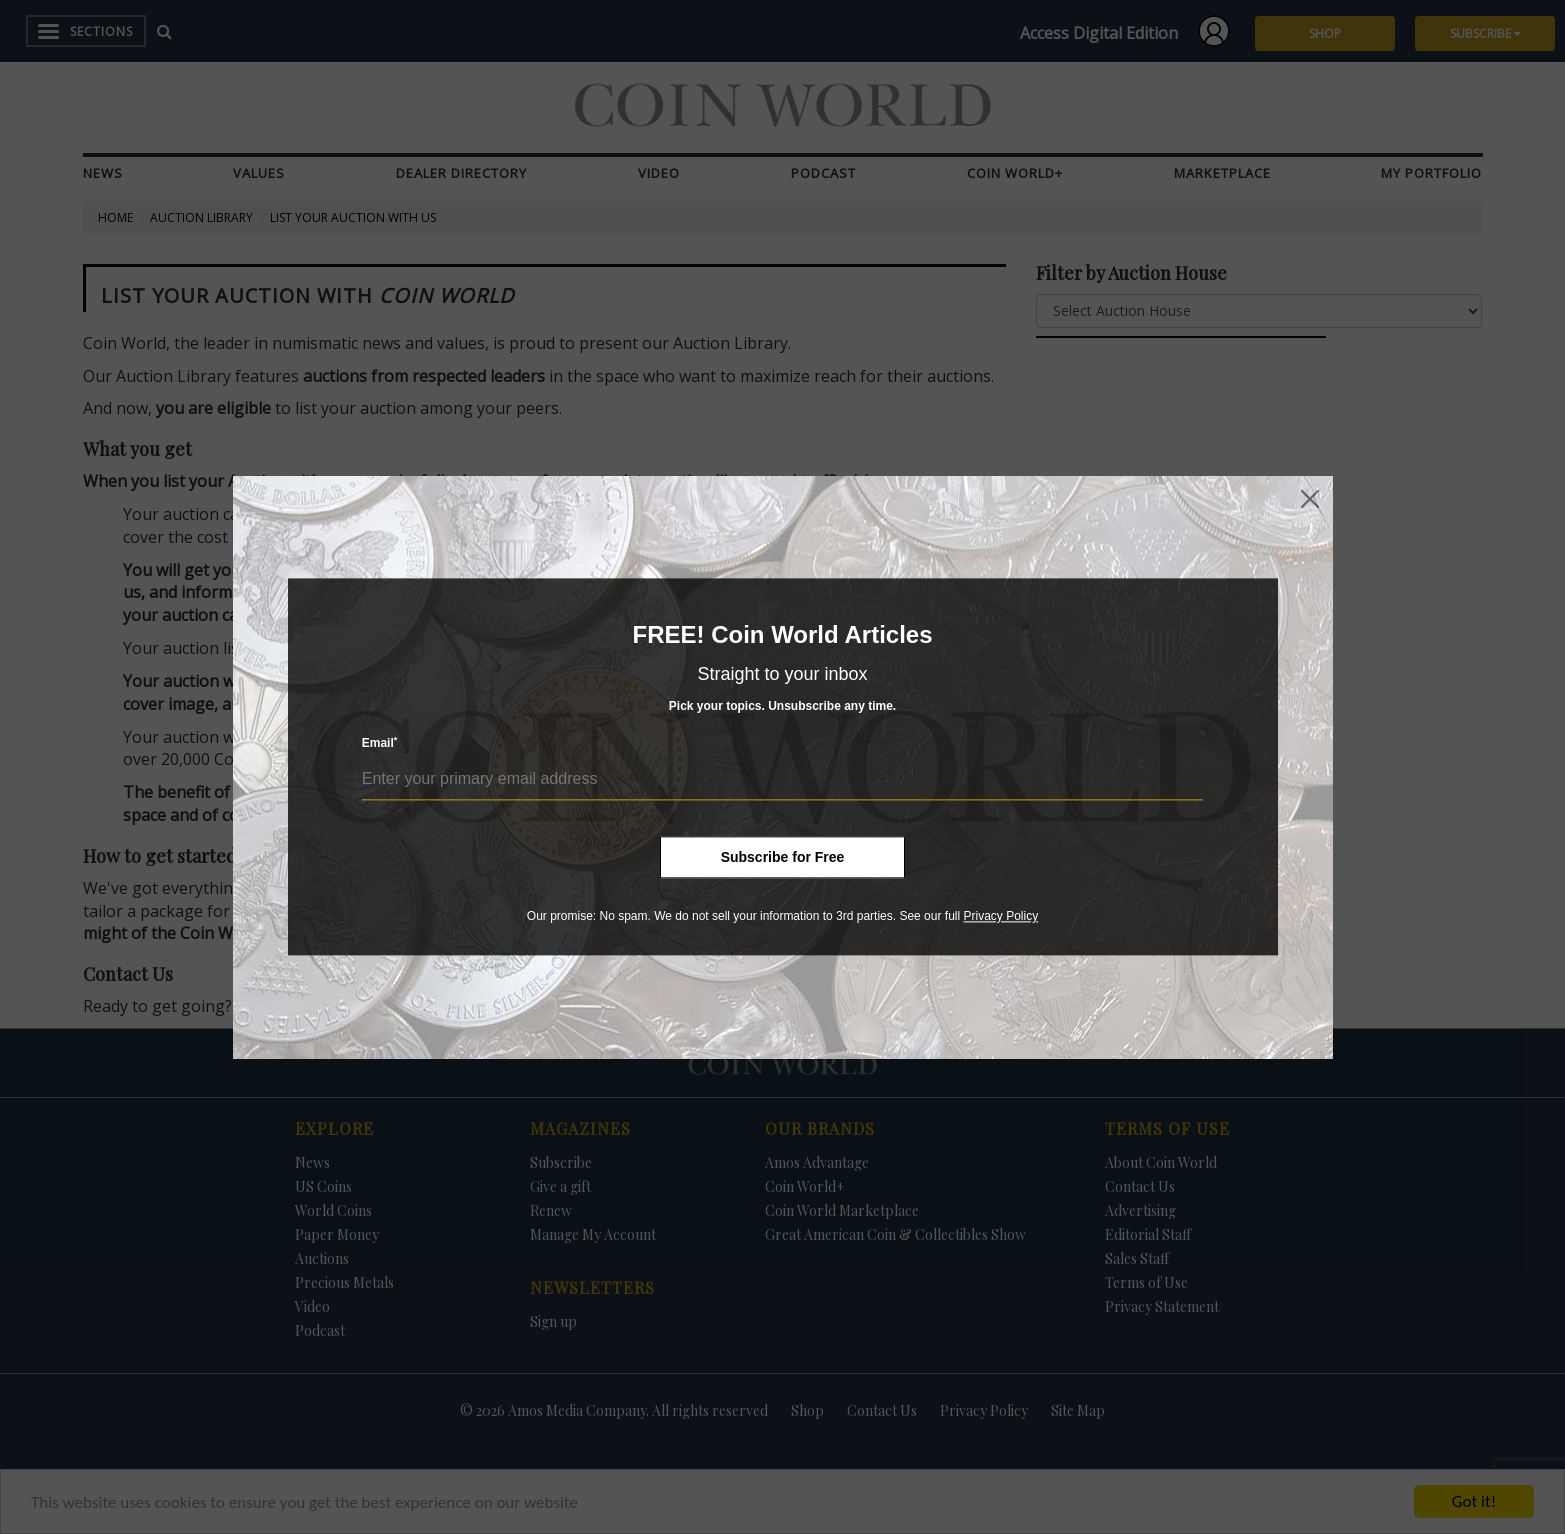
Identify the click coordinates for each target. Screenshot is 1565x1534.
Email (380, 743)
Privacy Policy (1000, 916)
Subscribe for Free (783, 857)
